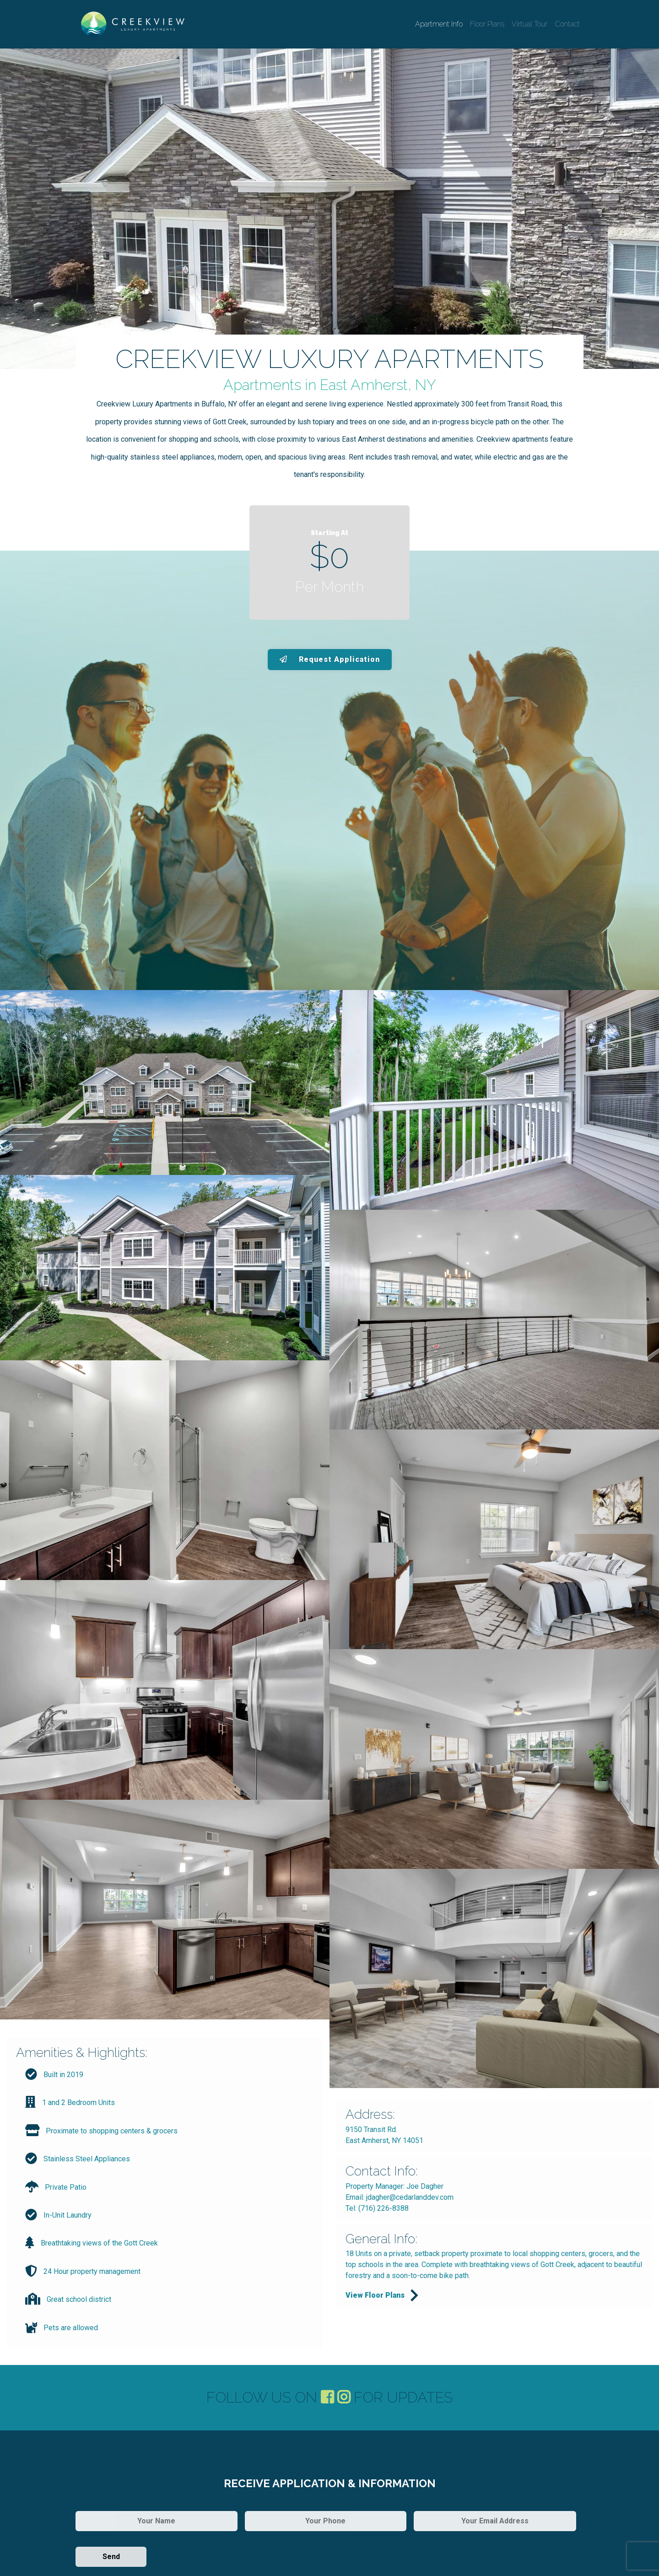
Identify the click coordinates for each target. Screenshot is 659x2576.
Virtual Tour (529, 24)
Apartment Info (439, 24)
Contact (567, 24)
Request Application (330, 659)
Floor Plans (487, 24)
